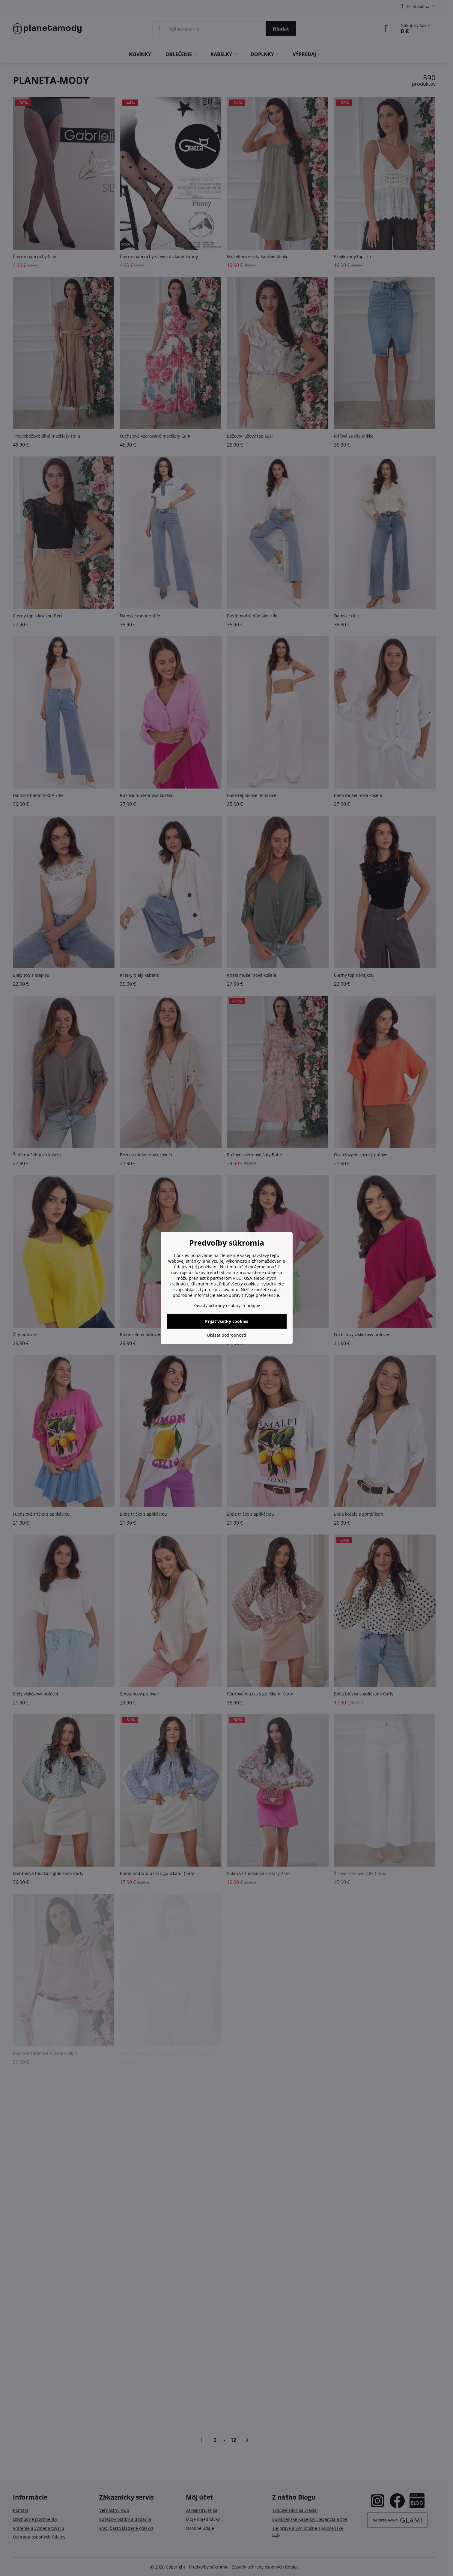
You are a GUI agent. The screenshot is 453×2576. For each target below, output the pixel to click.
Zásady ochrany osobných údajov (226, 1305)
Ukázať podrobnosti (226, 1335)
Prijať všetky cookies (226, 1321)
